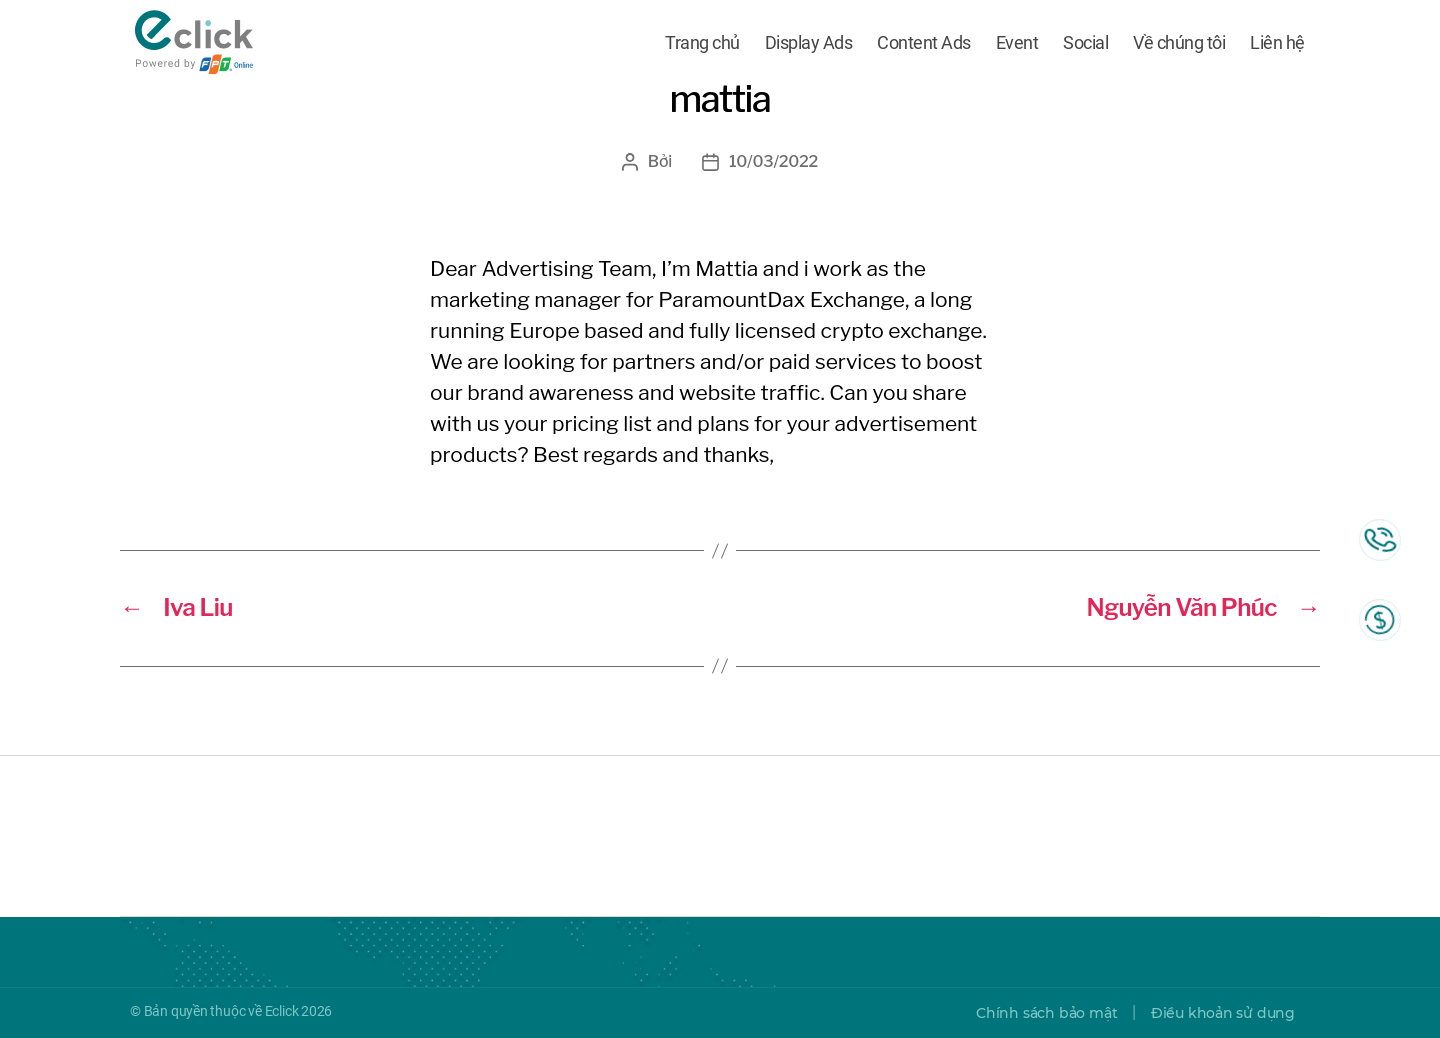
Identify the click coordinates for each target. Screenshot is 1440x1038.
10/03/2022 (773, 161)
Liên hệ (1277, 42)
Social (1085, 42)
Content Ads (924, 42)
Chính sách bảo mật (1046, 1013)
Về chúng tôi (1179, 42)
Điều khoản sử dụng (1223, 1013)
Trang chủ (702, 42)
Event (1017, 42)
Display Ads (809, 42)
